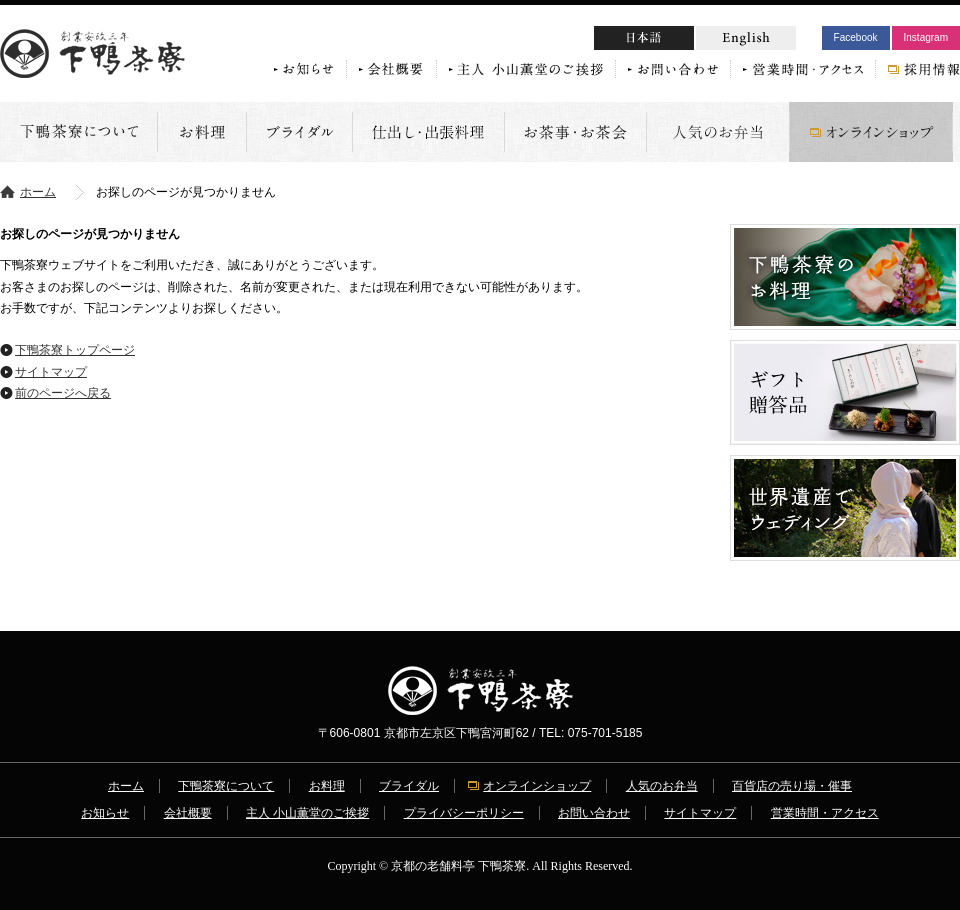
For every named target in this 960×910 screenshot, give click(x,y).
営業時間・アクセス (825, 813)
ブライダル (409, 786)
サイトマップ (51, 372)
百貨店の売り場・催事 (792, 786)
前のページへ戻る (63, 393)
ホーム (38, 192)
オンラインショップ (537, 786)
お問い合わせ (594, 813)
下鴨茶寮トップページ (75, 350)
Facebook (856, 37)
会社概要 (188, 813)
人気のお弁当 (662, 786)
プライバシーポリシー (464, 813)
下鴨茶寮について (226, 786)
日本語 (682, 40)
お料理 (327, 786)
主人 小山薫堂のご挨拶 (307, 813)
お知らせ (105, 813)
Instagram (926, 37)
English (746, 38)
